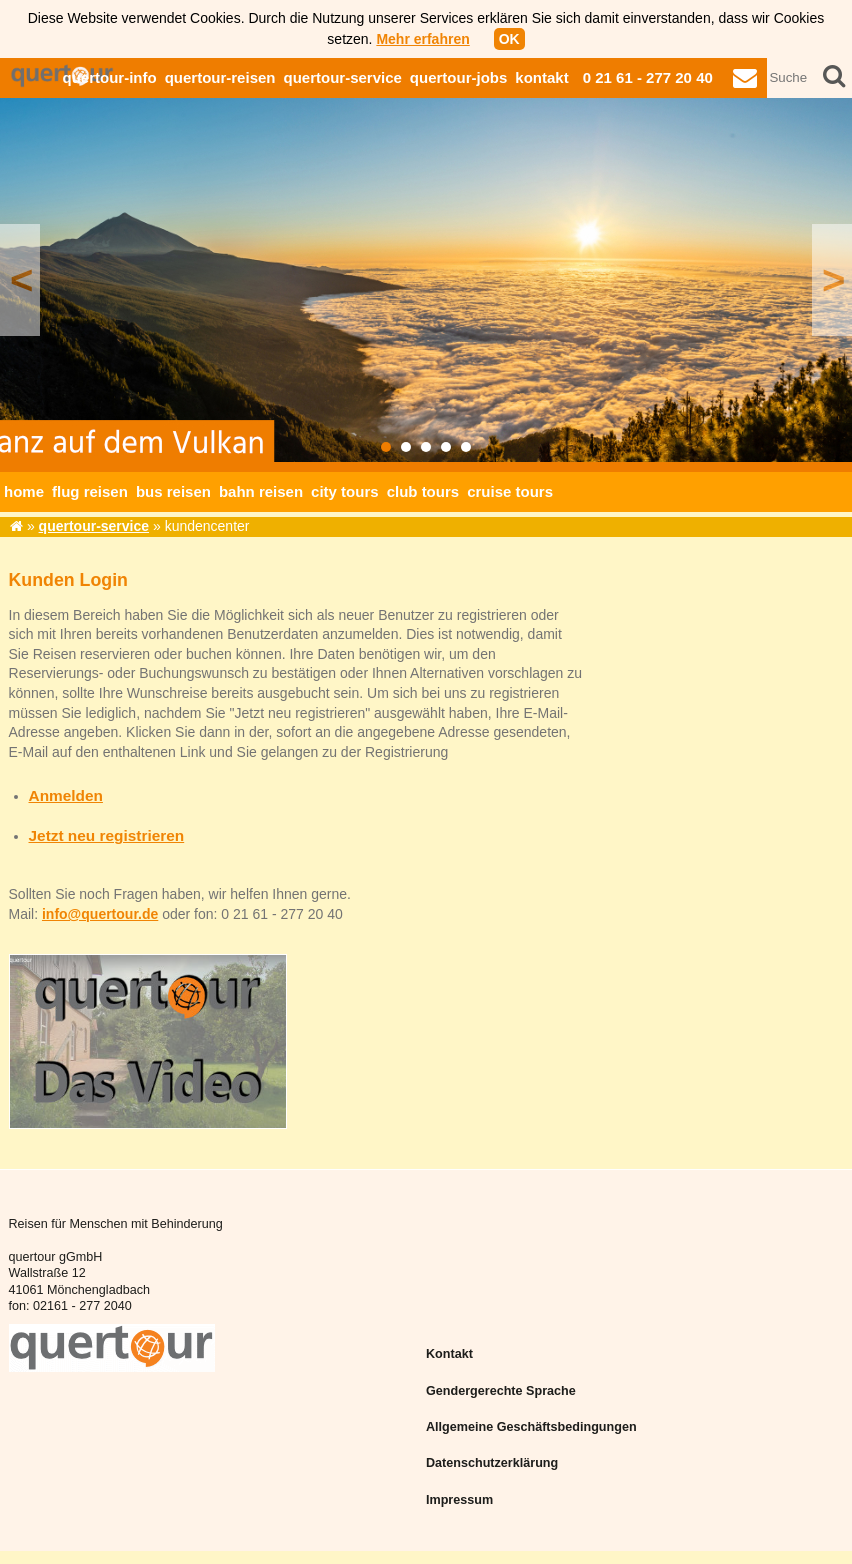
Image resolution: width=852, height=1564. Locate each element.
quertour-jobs (459, 77)
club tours (423, 491)
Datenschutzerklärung (492, 1463)
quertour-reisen (220, 77)
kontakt (541, 77)
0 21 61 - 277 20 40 (648, 77)
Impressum (459, 1500)
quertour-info (109, 77)
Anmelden (66, 795)
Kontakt (449, 1354)
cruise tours (510, 491)
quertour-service (342, 77)
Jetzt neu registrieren (107, 835)
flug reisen (90, 491)
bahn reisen (261, 491)
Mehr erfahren (422, 39)
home (24, 491)
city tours (345, 491)
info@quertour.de (100, 914)
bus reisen (173, 491)
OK (509, 39)
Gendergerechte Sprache (501, 1391)
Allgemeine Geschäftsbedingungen (531, 1427)
